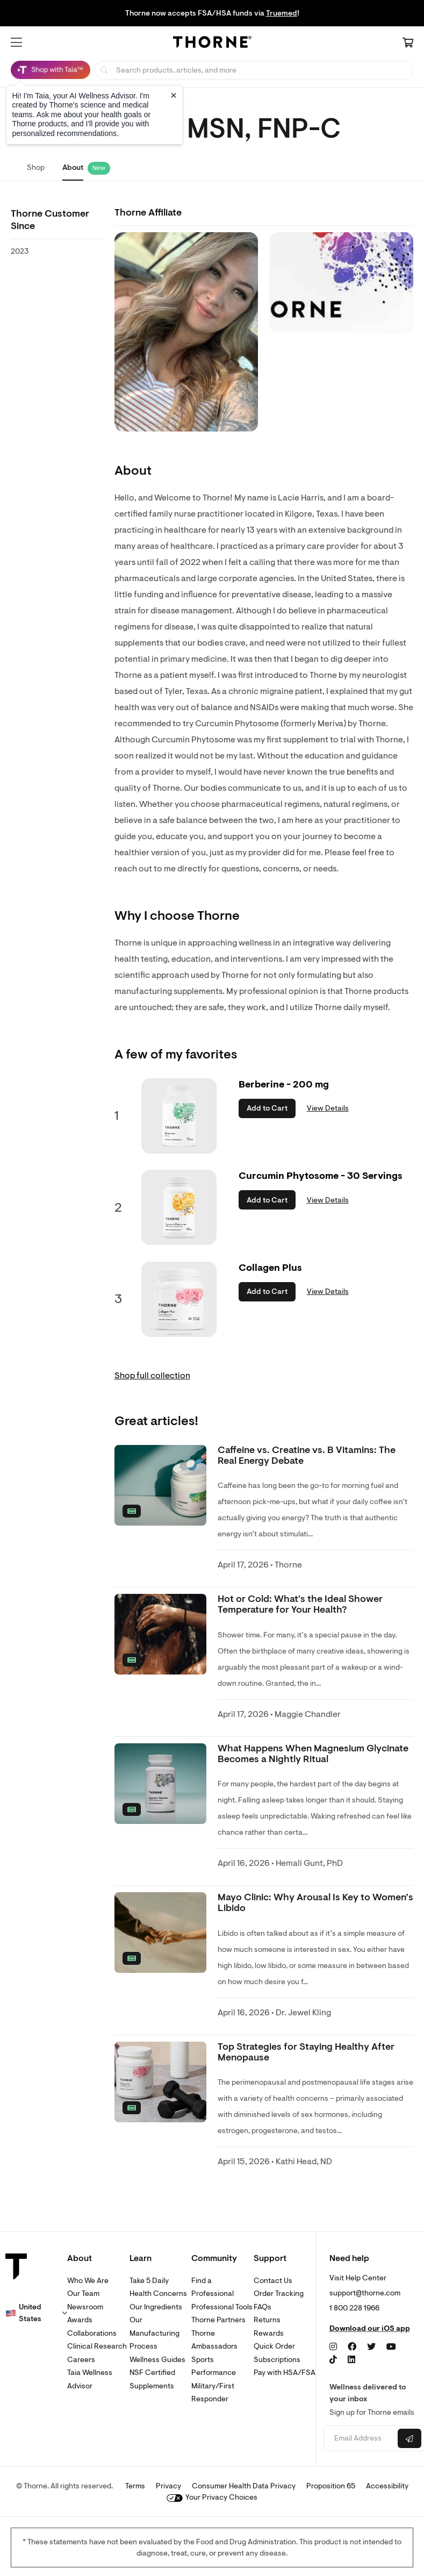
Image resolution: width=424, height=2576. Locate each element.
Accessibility (387, 2486)
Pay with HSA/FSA (284, 2372)
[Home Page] (212, 43)
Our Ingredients (156, 2307)
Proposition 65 (330, 2486)
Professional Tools (222, 2307)
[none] (160, 1485)
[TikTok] (333, 2360)
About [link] (72, 167)
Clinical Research (97, 2346)
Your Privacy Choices (212, 2497)
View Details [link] (328, 1108)
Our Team (83, 2293)
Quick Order (274, 2346)
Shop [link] (36, 167)
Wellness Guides (157, 2359)
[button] (16, 42)
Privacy (168, 2486)
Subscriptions (277, 2359)
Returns (267, 2319)
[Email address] (359, 2438)
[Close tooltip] (173, 95)
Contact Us (273, 2280)
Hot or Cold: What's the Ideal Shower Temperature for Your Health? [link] (300, 1604)
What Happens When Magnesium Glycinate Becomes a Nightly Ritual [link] (313, 1753)
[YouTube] (391, 2347)
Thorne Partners (218, 2319)
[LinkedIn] (351, 2360)
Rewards (269, 2333)
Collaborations (92, 2333)
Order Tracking (279, 2293)
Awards (79, 2319)
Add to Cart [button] (267, 1108)
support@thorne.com (364, 2293)
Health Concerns (158, 2293)
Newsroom (85, 2307)
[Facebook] (352, 2347)
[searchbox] (254, 70)
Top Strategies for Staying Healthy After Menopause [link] (306, 2052)
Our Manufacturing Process (154, 2333)
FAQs (262, 2307)
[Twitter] (371, 2347)
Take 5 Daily (149, 2280)
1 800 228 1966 (354, 2308)
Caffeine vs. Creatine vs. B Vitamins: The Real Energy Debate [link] (307, 1455)
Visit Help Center (357, 2277)
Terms (135, 2486)
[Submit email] (409, 2438)
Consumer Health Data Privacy (244, 2486)
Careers (81, 2359)
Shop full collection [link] (152, 1375)
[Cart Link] (408, 43)
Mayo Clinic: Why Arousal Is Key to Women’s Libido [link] (315, 1902)
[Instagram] (333, 2347)
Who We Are (88, 2280)
